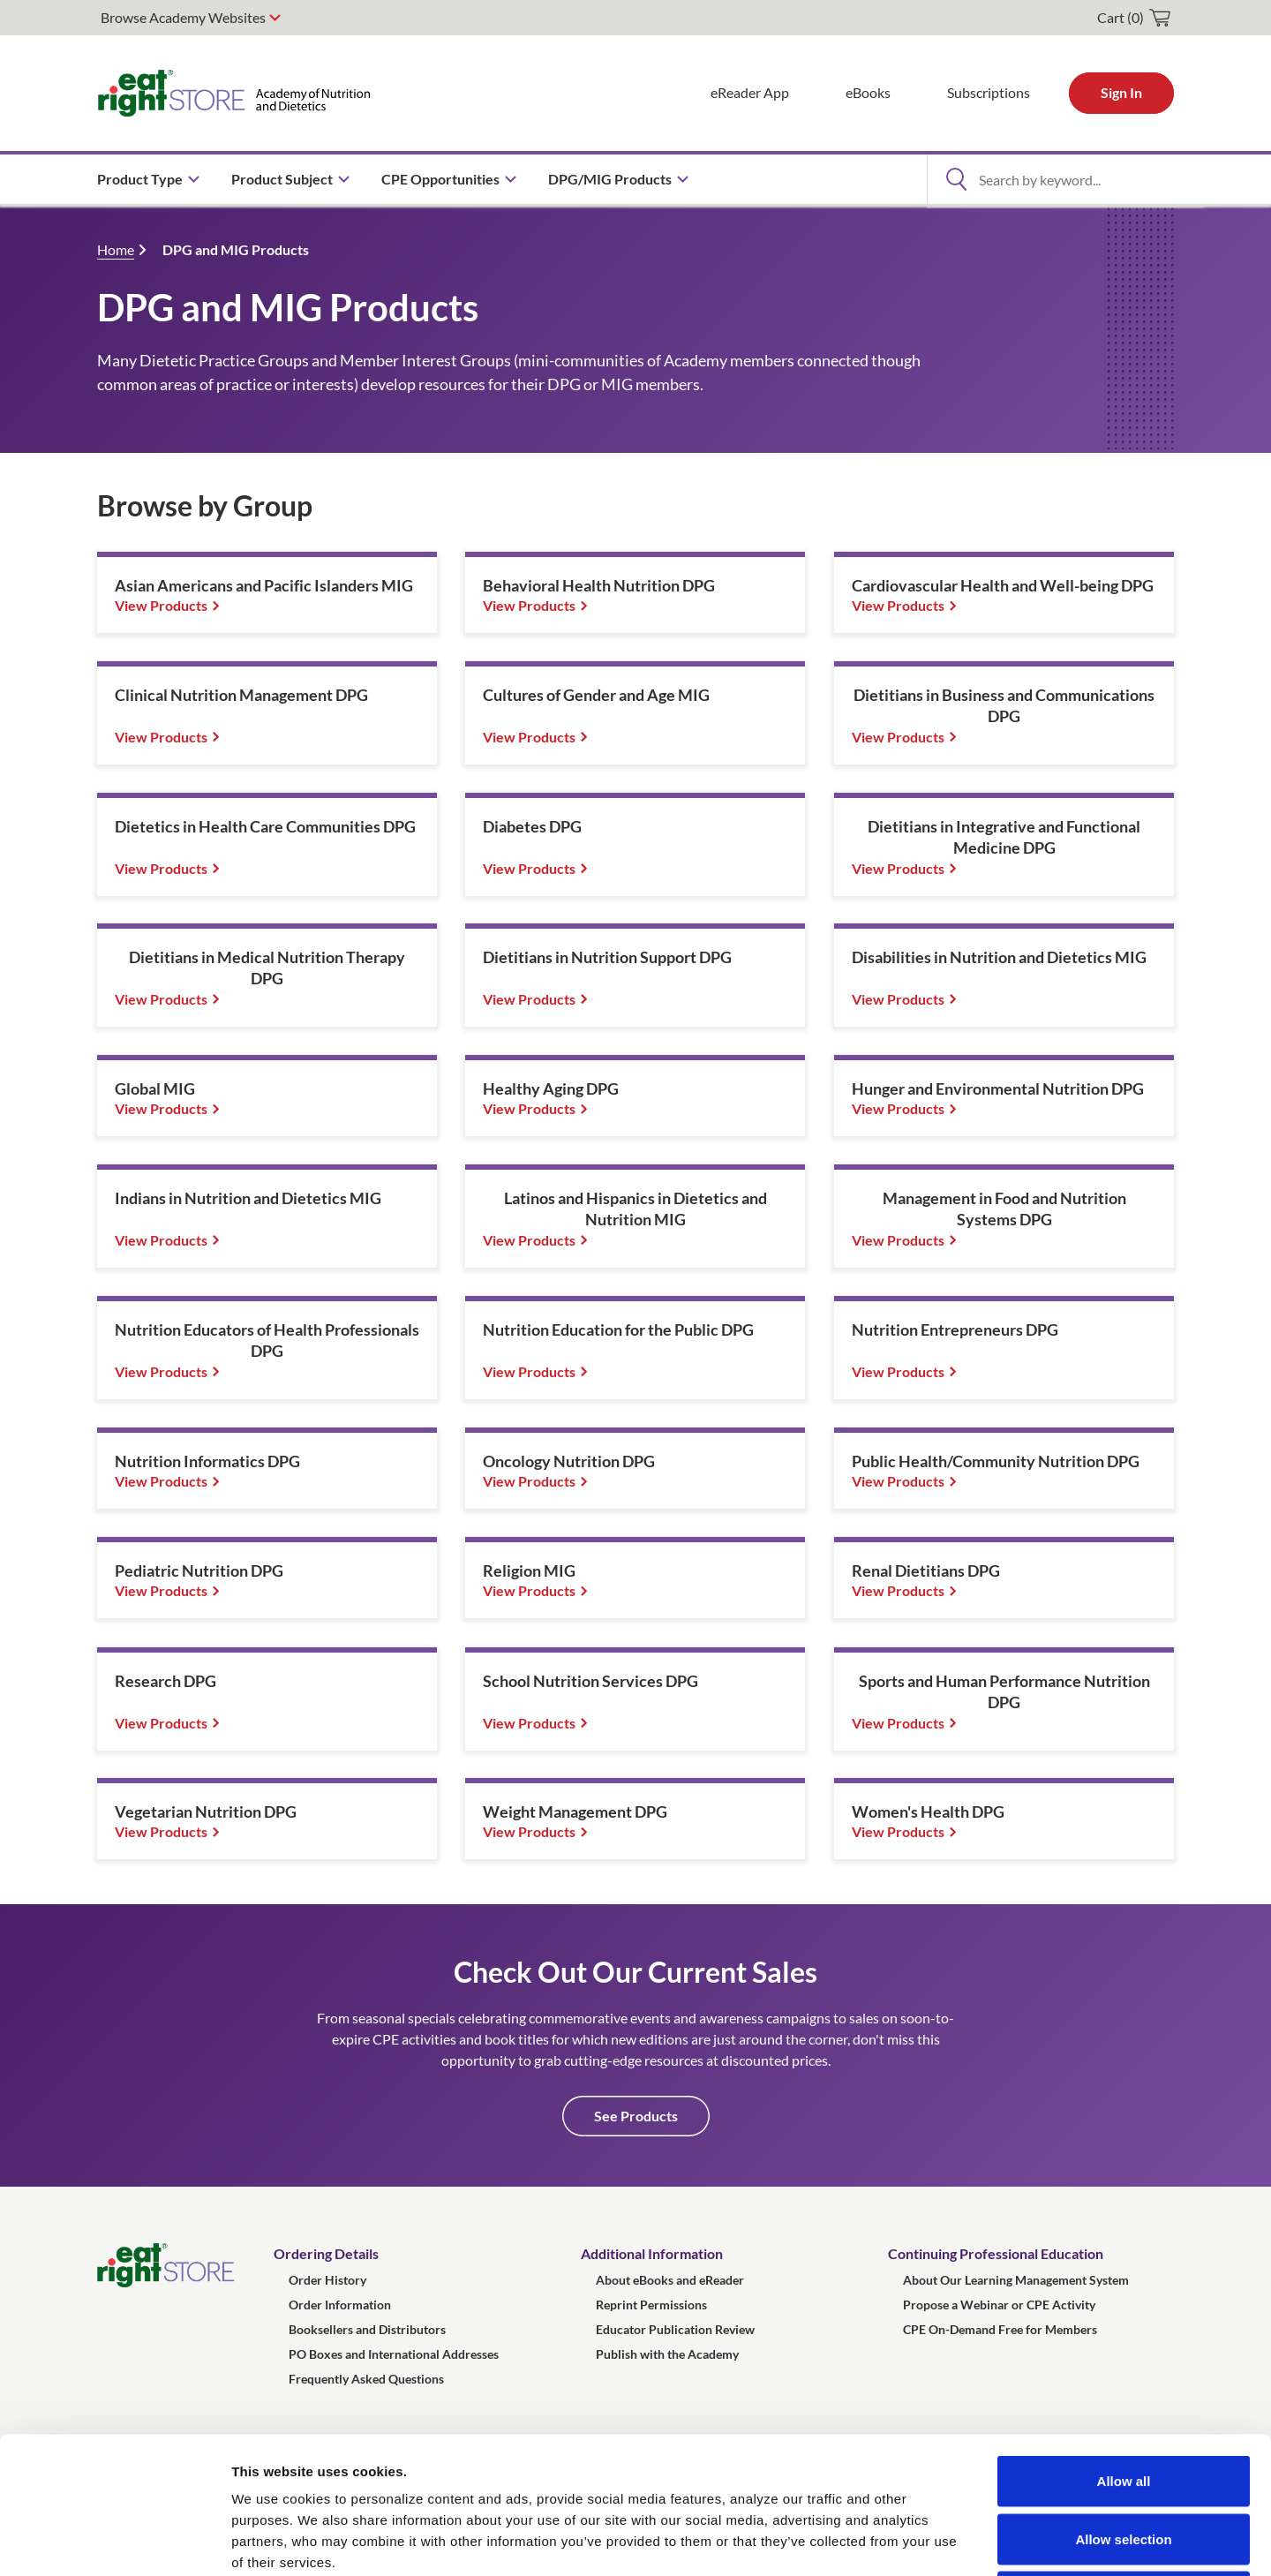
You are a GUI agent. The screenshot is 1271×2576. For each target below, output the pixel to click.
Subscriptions (988, 92)
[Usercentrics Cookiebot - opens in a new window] (114, 2541)
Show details (926, 2541)
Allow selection (1123, 2402)
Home (115, 249)
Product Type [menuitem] (140, 178)
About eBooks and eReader (670, 2279)
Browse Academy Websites (183, 17)
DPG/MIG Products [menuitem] (610, 178)
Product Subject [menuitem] (282, 178)
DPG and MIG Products (235, 249)
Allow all (1124, 2344)
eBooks (868, 92)
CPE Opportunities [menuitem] (440, 178)
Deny (1124, 2459)
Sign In (1121, 92)
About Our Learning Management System (1016, 2279)
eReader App (750, 92)
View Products (161, 605)
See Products (636, 2115)
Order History (327, 2279)
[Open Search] (956, 179)
